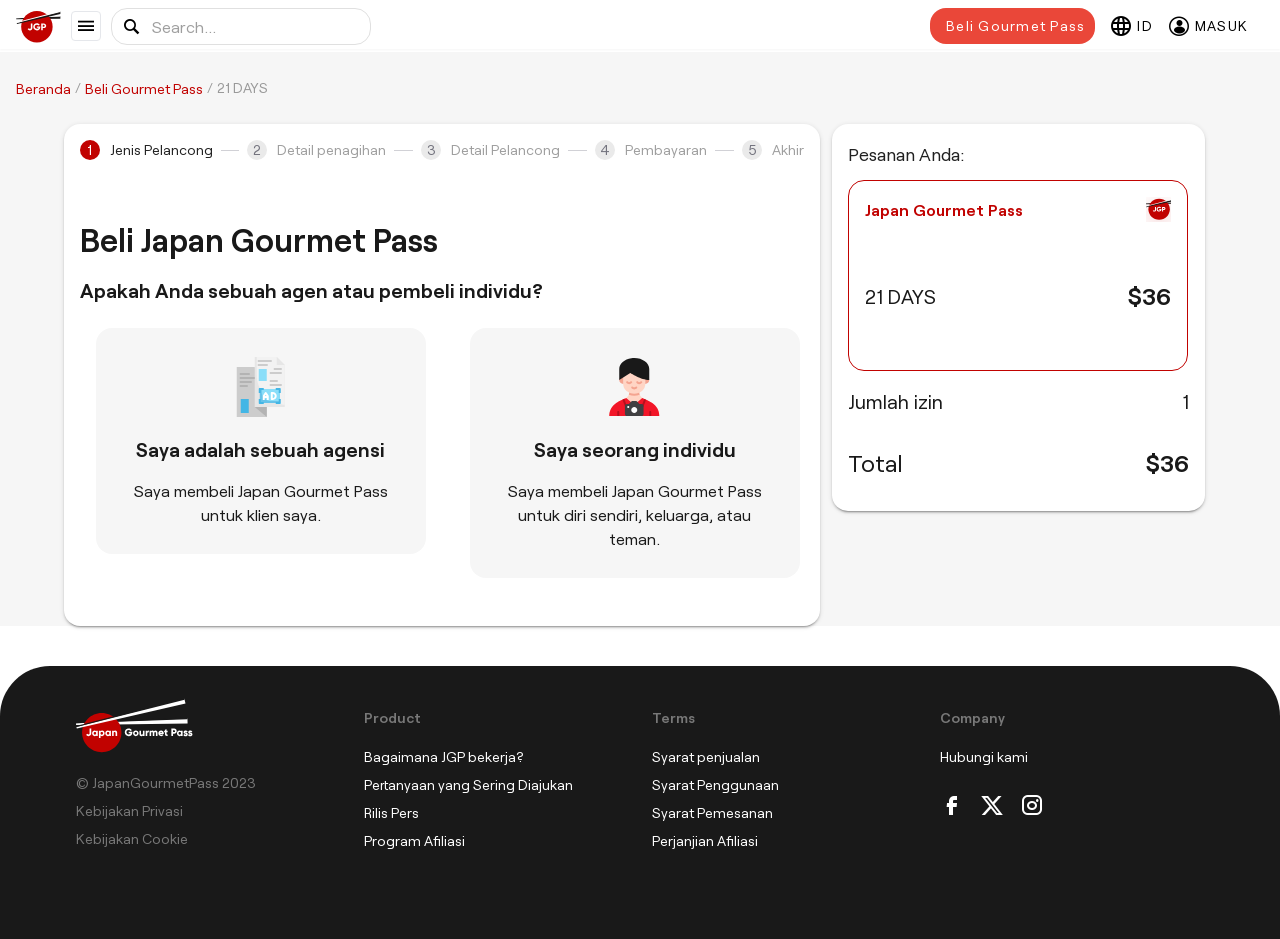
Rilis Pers (391, 812)
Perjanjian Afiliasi (705, 840)
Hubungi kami (984, 756)
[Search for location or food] (241, 26)
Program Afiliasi (414, 840)
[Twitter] (992, 806)
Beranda (43, 88)
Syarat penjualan (706, 756)
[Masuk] (1208, 26)
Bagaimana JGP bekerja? (444, 756)
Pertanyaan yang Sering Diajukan (468, 784)
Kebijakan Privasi (129, 810)
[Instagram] (1032, 806)
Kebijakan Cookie (132, 838)
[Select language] (1132, 26)
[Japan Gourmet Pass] (43, 26)
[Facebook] (952, 806)
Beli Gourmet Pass (1015, 25)
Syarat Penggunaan (715, 784)
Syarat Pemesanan (712, 812)
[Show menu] (86, 26)
